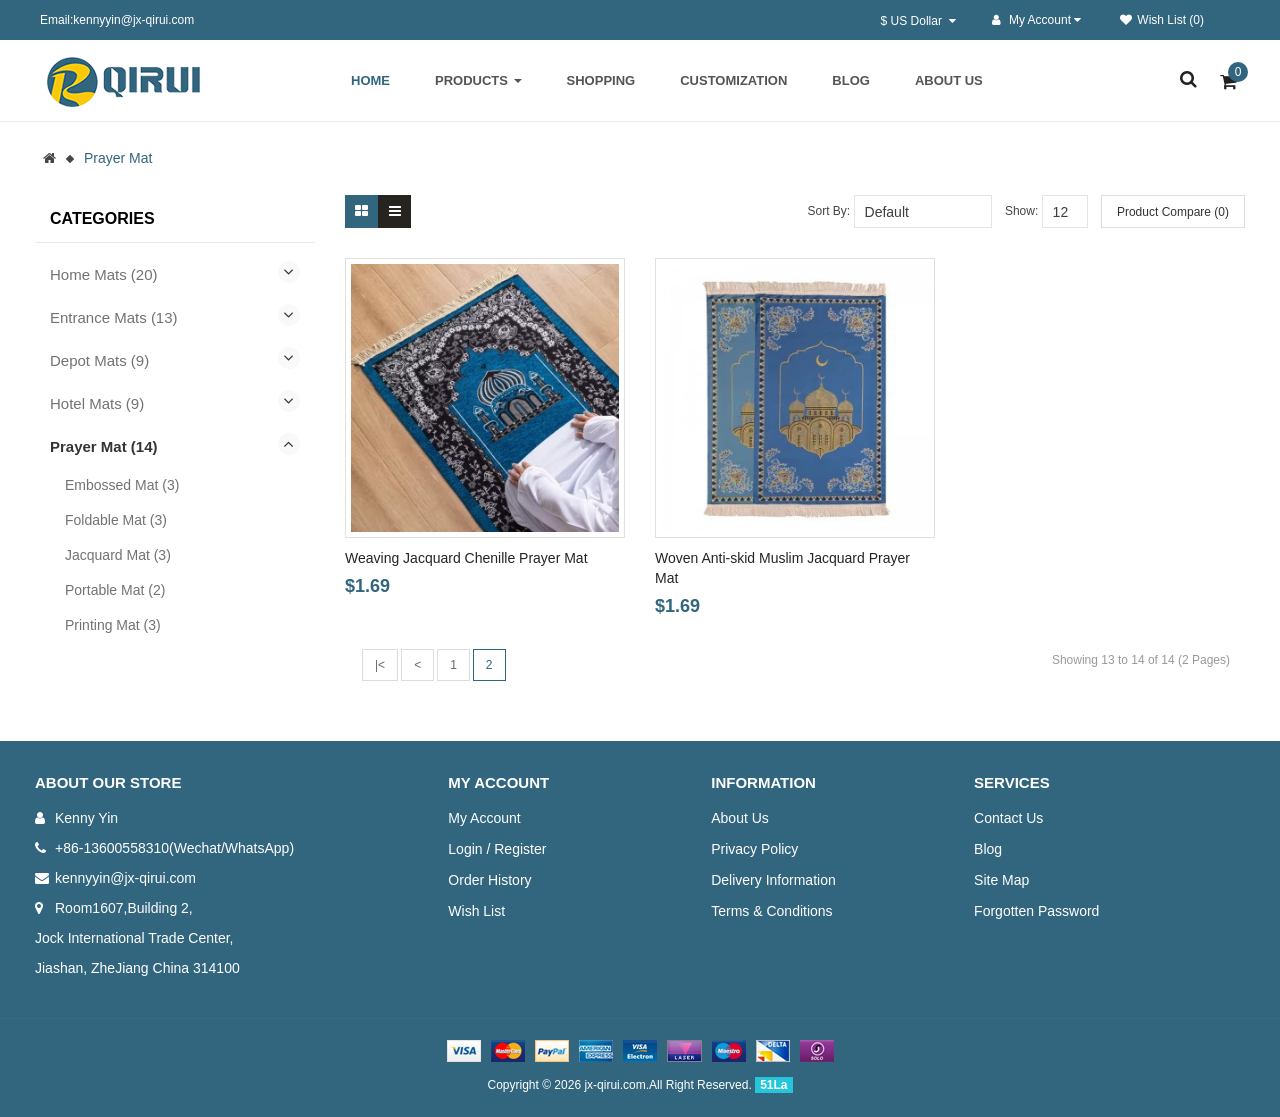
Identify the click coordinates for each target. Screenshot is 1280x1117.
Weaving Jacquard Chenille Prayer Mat (466, 558)
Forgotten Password (1036, 911)
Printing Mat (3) (113, 625)
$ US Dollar (918, 21)
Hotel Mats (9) (97, 403)
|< (380, 665)
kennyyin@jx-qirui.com (125, 878)
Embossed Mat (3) (122, 485)
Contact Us (1008, 818)
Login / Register (497, 849)
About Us (740, 818)
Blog (988, 849)
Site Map (1001, 880)
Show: (1021, 211)
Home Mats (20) (104, 274)
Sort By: (829, 211)
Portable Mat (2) (115, 590)
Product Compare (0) (1173, 212)
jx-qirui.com (614, 1085)
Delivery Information (773, 880)
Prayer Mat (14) (104, 446)
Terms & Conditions (771, 911)
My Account (484, 818)
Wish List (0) (1162, 20)
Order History (489, 880)
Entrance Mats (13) (114, 317)
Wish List (476, 911)
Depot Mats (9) (99, 360)
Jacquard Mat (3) (118, 555)
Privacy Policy (754, 849)
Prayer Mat (118, 158)
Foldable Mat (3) (116, 520)
